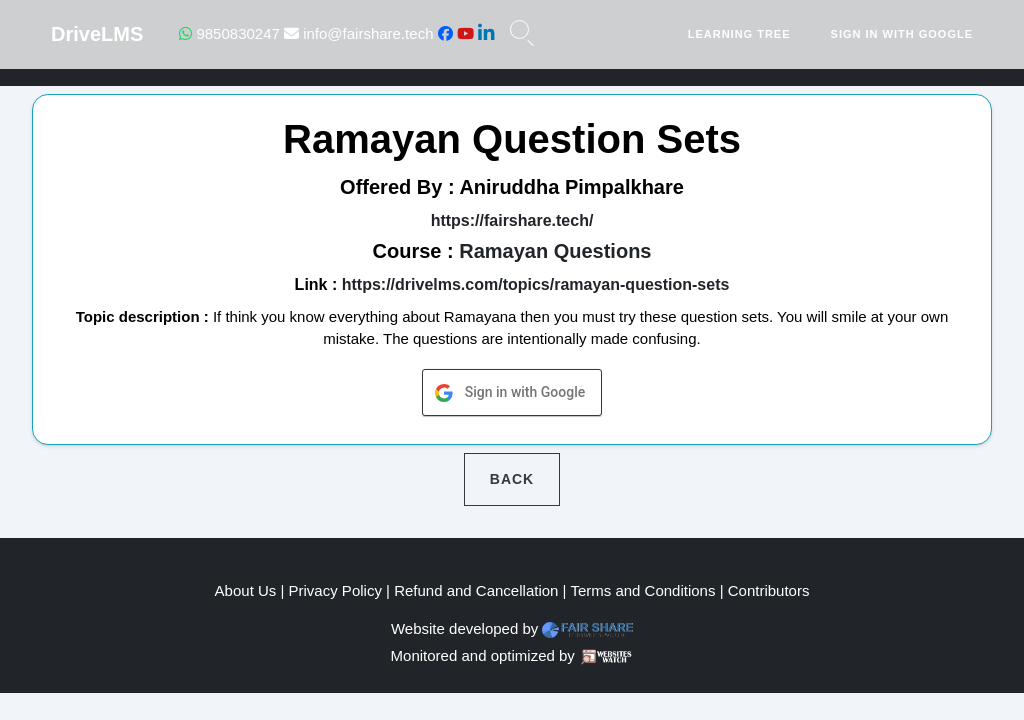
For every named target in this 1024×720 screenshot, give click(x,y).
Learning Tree (739, 34)
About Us (246, 590)
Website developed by (464, 628)
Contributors (769, 590)
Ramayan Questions (555, 251)
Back (512, 479)
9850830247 (229, 33)
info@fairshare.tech (358, 33)
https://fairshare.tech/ (512, 220)
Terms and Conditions (642, 590)
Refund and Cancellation (476, 590)
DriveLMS (97, 34)
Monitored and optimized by (483, 655)
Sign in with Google (902, 34)
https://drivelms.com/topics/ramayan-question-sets (536, 284)
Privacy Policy (335, 590)
